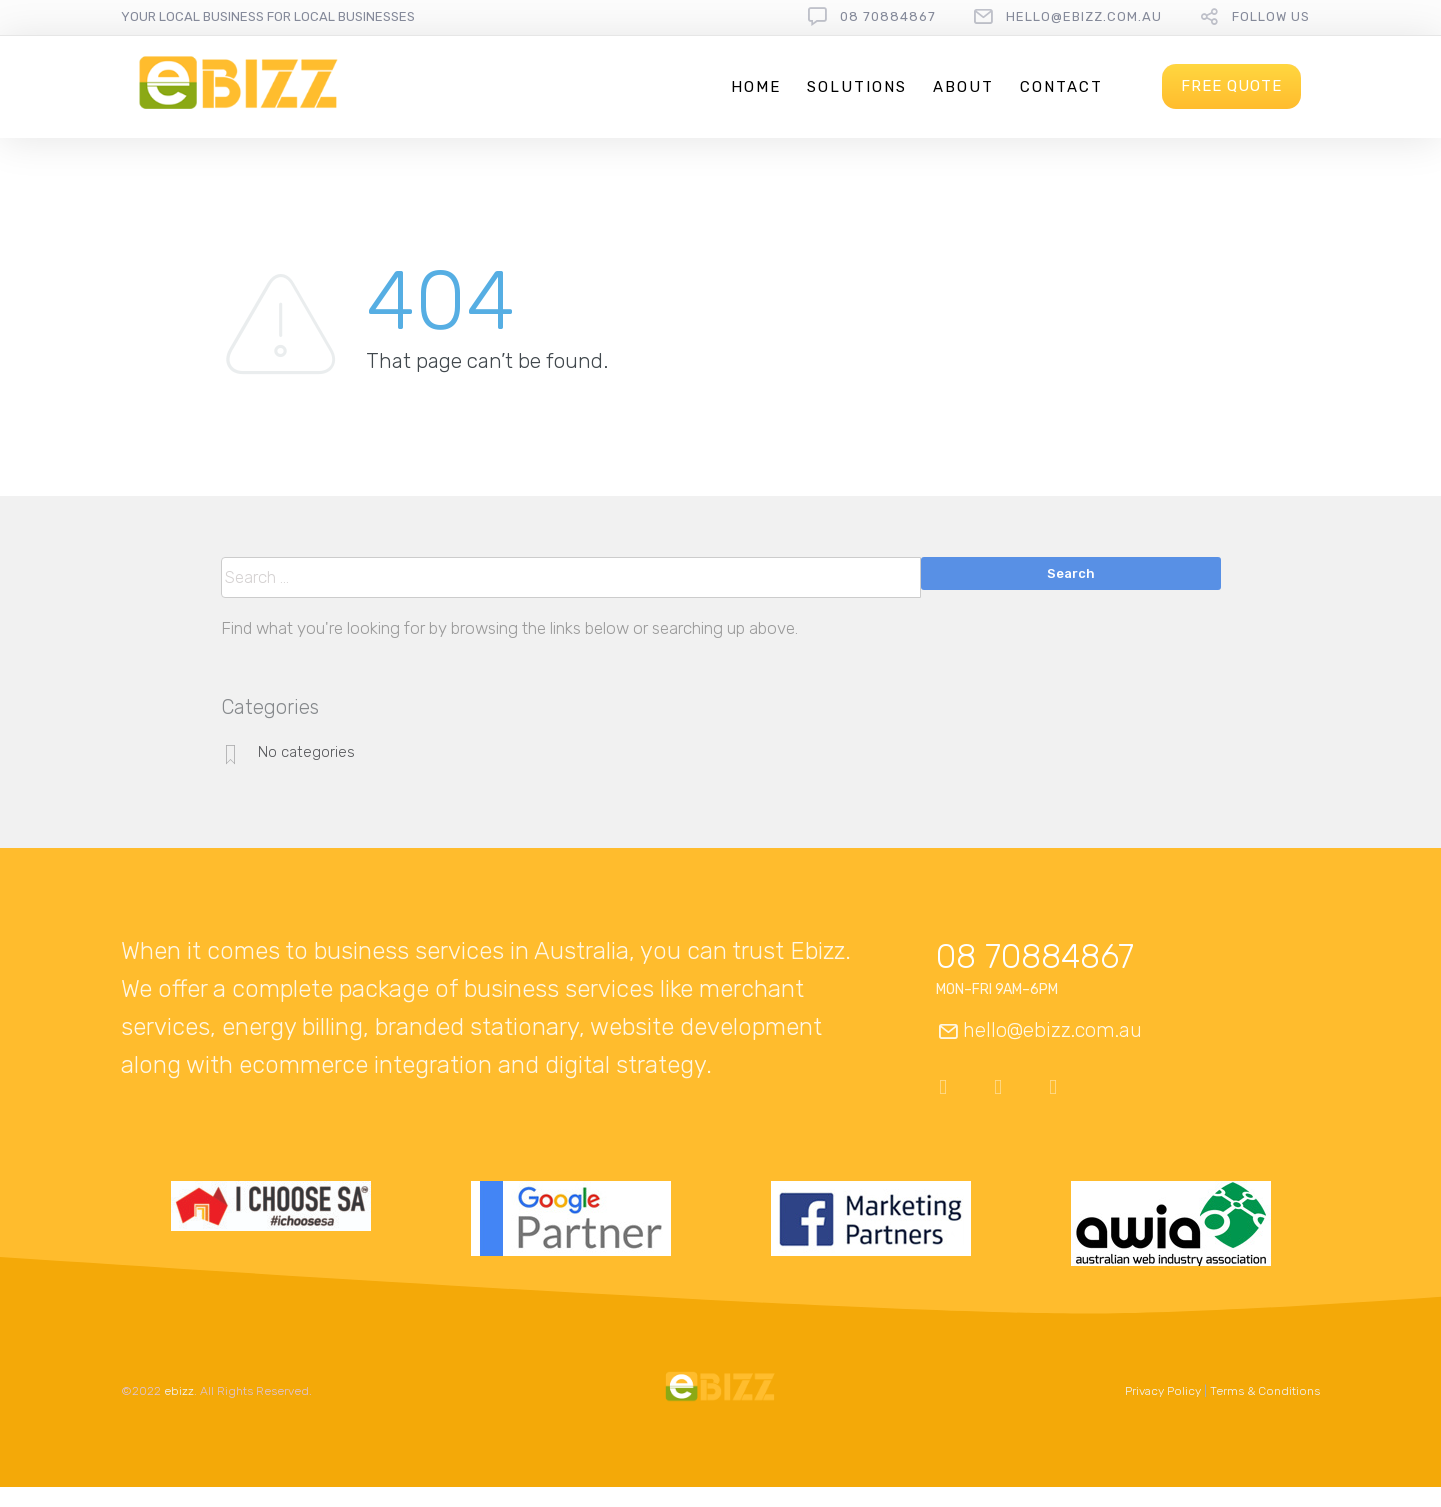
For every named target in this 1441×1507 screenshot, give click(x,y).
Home (756, 87)
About (963, 87)
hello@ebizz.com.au (1084, 16)
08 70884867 (888, 16)
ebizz (179, 1391)
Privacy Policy (1163, 1391)
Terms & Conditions (1265, 1391)
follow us (1271, 16)
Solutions (857, 87)
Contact (1061, 87)
